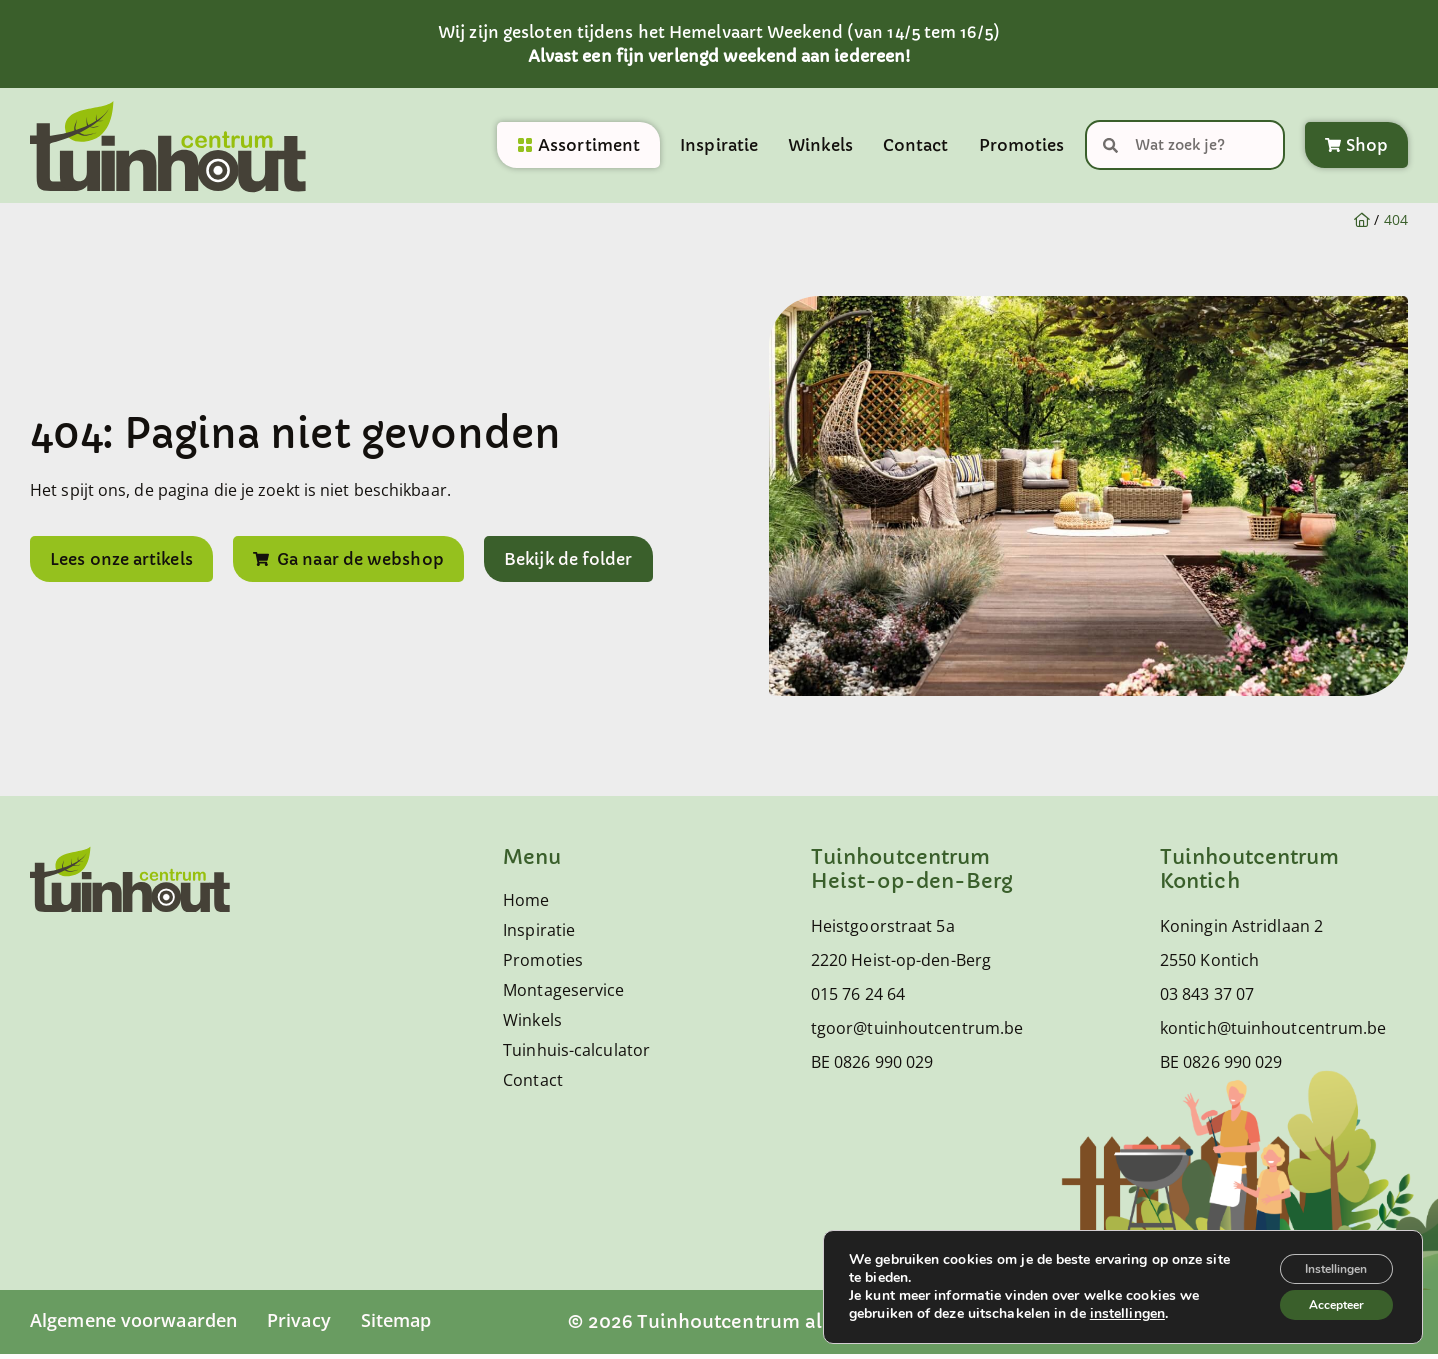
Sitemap (396, 1325)
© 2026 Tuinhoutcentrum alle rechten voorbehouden (814, 1326)
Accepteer (1324, 1301)
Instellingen (1324, 1259)
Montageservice (563, 995)
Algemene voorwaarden (133, 1325)
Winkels (820, 148)
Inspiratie (719, 148)
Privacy (299, 1325)
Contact (916, 148)
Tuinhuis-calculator (576, 1055)
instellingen (1127, 1308)
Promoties (1022, 148)
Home (526, 905)
